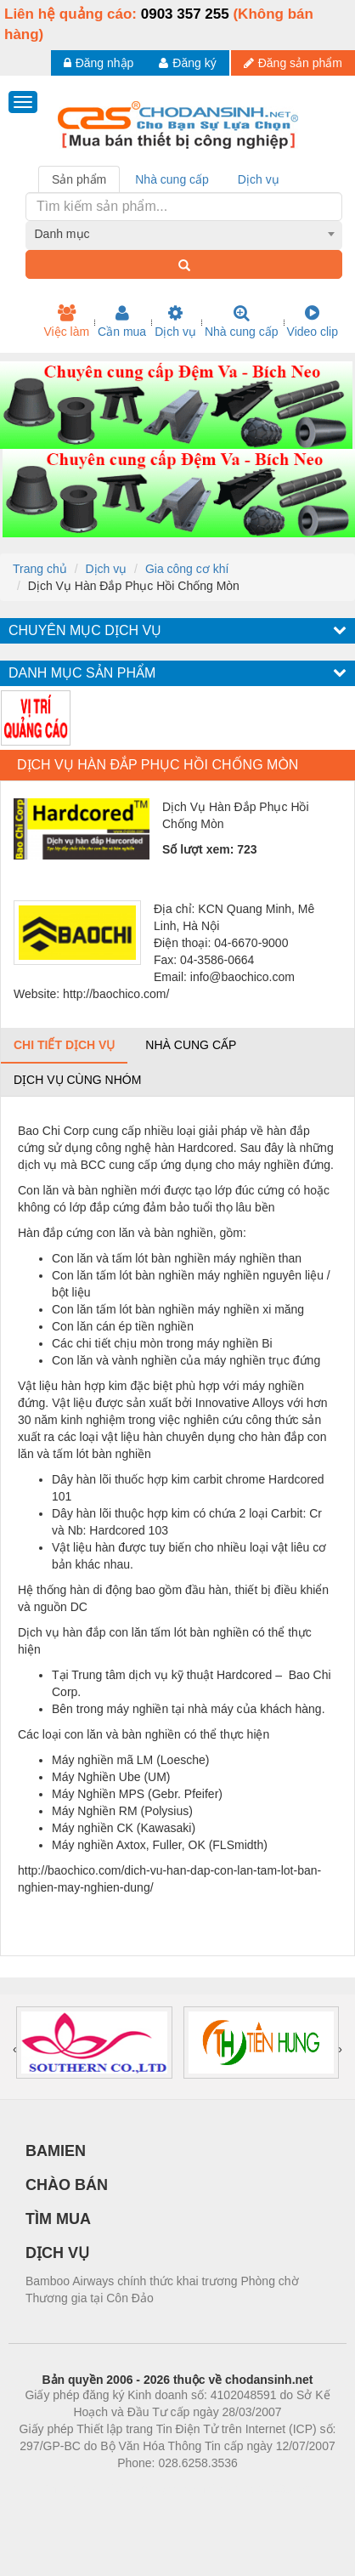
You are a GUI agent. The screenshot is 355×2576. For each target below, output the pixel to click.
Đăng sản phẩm (293, 63)
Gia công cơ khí (187, 569)
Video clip (312, 321)
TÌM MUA (58, 2218)
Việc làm (66, 321)
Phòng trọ (69, 2488)
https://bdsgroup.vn (155, 2488)
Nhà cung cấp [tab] (172, 179)
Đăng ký (187, 63)
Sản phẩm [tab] (79, 179)
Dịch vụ (175, 321)
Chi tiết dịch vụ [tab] (64, 1045)
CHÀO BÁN (66, 2184)
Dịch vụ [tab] (258, 179)
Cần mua (122, 321)
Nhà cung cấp (242, 321)
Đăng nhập (99, 63)
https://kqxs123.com (259, 2488)
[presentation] (15, 2048)
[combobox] (184, 234)
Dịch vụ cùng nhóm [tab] (77, 1080)
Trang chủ (40, 569)
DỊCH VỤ (57, 2252)
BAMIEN (55, 2150)
